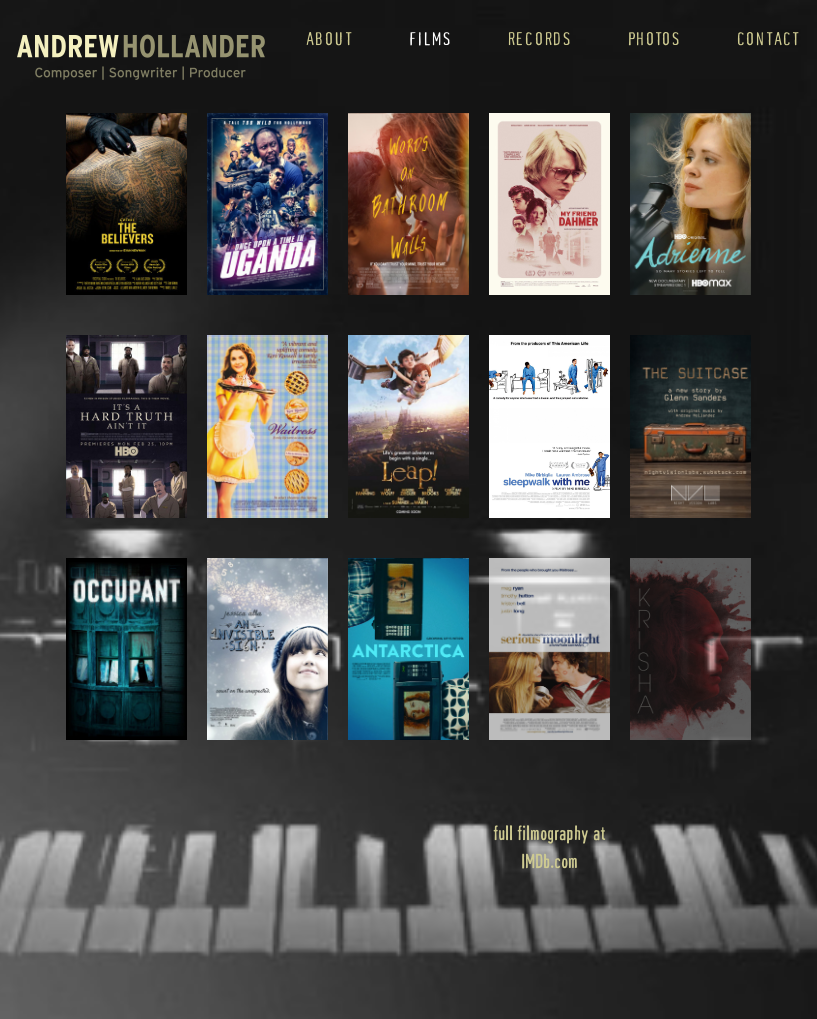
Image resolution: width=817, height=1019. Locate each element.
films (430, 38)
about (330, 38)
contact (769, 38)
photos (654, 38)
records (540, 38)
